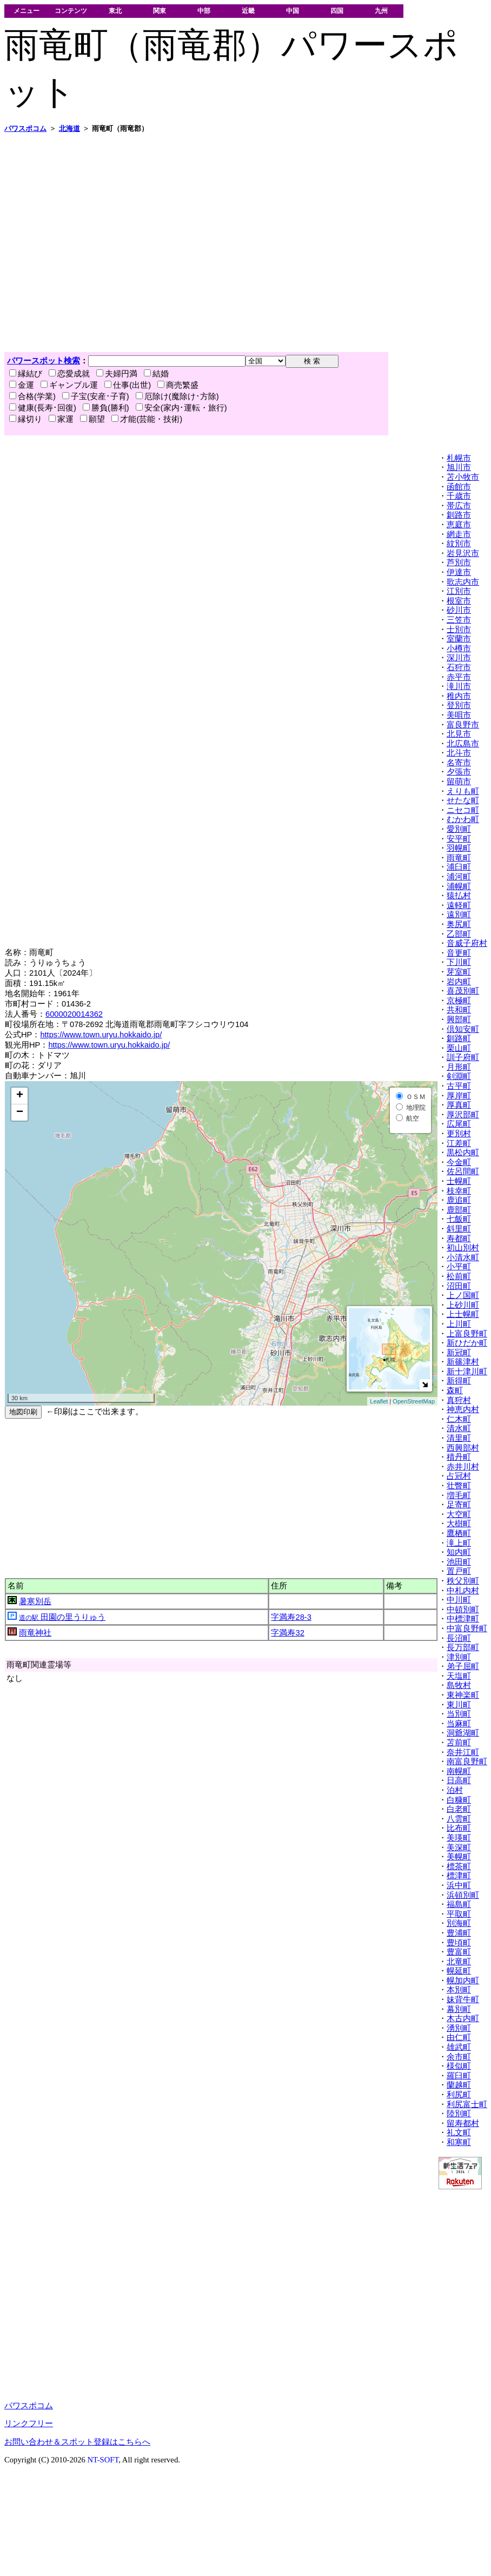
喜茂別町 (463, 990)
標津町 (459, 1875)
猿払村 (459, 895)
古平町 (459, 1086)
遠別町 (459, 914)
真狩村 (459, 1400)
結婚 (156, 373)
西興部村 (463, 1447)
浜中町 (459, 1885)
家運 (61, 419)
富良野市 (463, 724)
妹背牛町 (463, 1999)
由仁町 (459, 2037)
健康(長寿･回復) (42, 407)
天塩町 (459, 1676)
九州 (381, 10)
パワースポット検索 (43, 360)
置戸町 (459, 1571)
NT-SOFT (102, 2459)
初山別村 (463, 1247)
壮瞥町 (459, 1485)
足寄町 (459, 1504)
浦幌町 (459, 886)
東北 (115, 10)
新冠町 (459, 1352)
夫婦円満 (116, 373)
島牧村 (459, 1685)
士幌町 (459, 1181)
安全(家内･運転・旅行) (181, 407)
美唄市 (459, 715)
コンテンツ (71, 10)
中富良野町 (467, 1628)
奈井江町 (463, 1752)
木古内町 (463, 2018)
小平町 (459, 1266)
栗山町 (459, 1048)
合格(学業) (32, 396)
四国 (336, 10)
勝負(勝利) (106, 407)
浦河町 (459, 876)
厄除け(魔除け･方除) (177, 396)
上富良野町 (467, 1333)
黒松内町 (463, 1152)
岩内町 (459, 981)
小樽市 (459, 648)
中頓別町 (463, 1609)
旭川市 (459, 467)
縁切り (25, 419)
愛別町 (459, 829)
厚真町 (459, 1105)
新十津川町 (467, 1371)
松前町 (459, 1276)
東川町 (459, 1704)
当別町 (459, 1714)
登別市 (459, 705)
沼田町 (459, 1286)
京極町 (459, 1000)
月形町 (459, 1067)
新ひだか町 (467, 1343)
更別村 (459, 1133)
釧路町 (459, 1038)
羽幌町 (459, 848)
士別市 (459, 629)
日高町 (459, 1780)
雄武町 (459, 2047)
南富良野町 (467, 1761)
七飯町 (459, 1219)
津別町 (459, 1657)
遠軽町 (459, 905)
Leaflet (379, 1401)
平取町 (459, 1914)
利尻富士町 (467, 2104)
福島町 (459, 1904)
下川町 (459, 962)
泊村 (455, 1790)
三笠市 (459, 619)
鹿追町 (459, 1200)
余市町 (459, 2056)
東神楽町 (463, 1695)
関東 (159, 10)
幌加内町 (463, 1980)
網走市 (459, 534)
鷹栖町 (459, 1533)
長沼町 (459, 1638)
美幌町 (459, 1856)
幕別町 (459, 2009)
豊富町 (459, 1952)
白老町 (459, 1809)
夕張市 (459, 771)
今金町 (459, 1162)
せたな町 (463, 800)
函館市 (459, 486)
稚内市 (459, 696)
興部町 (459, 1019)
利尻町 (459, 2094)
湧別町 (459, 2028)
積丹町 (459, 1457)
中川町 (459, 1599)
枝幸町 (459, 1191)
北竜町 (459, 1961)
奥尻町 (459, 924)
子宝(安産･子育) (95, 396)
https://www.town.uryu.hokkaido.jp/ (101, 1034)
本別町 (459, 1989)
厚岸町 (459, 1095)
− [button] (19, 1112)
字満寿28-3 (291, 1617)
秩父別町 (463, 1581)
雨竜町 (459, 857)
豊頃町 (459, 1942)
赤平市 (459, 677)
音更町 (459, 953)
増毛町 (459, 1495)
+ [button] (19, 1096)
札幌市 (459, 458)
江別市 (459, 591)
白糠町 (459, 1800)
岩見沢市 (463, 553)
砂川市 (459, 610)
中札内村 (463, 1590)
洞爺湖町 (463, 1733)
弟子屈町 (463, 1666)
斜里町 (459, 1228)
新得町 (459, 1380)
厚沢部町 (463, 1114)
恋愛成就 (69, 373)
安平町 (459, 839)
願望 (92, 419)
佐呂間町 (463, 1171)
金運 (21, 385)
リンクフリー (28, 2423)
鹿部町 (459, 1210)
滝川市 (459, 686)
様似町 (459, 2066)
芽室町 (459, 972)
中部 (203, 10)
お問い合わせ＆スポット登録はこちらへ (77, 2442)
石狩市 (459, 667)
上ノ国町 (463, 1295)
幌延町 (459, 1970)
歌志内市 (463, 582)
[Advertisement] (101, 242)
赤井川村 (463, 1466)
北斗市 (459, 753)
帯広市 (459, 505)
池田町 (459, 1562)
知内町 (459, 1552)
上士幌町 (463, 1314)
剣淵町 (459, 1076)
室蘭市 (459, 638)
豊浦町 (459, 1933)
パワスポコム (28, 2405)
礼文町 (459, 2132)
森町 (455, 1390)
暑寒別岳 (35, 1601)
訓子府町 (463, 1057)
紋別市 (459, 543)
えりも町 (463, 791)
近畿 (248, 10)
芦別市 (459, 562)
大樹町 (459, 1523)
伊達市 (459, 572)
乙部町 (459, 934)
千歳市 (459, 496)
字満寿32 (287, 1632)
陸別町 (459, 2113)
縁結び (25, 373)
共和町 (459, 1009)
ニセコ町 (463, 810)
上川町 (459, 1324)
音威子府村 (467, 943)
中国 (292, 10)
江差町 (459, 1143)
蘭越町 (459, 2085)
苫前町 (459, 1742)
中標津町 (463, 1618)
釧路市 (459, 515)
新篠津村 (463, 1361)
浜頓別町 (463, 1895)
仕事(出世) (127, 385)
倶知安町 (463, 1029)
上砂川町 (463, 1305)
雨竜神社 (35, 1632)
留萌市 (459, 781)
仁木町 (459, 1419)
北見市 (459, 734)
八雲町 (459, 1819)
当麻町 (459, 1723)
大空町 (459, 1514)
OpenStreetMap (414, 1401)
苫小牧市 (463, 477)
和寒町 (459, 2142)
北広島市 (463, 743)
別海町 (459, 1923)
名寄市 (459, 762)
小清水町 (463, 1257)
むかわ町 (463, 819)
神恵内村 (463, 1409)
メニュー (26, 10)
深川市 (459, 657)
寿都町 (459, 1238)
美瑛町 (459, 1837)
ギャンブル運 (69, 385)
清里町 (459, 1438)
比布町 (459, 1828)
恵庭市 (459, 524)
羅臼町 (459, 2075)
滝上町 (459, 1543)
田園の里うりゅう (62, 1617)
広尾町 (459, 1124)
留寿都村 (463, 2123)
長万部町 (463, 1647)
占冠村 (459, 1476)
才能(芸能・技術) (146, 419)
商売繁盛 (177, 385)
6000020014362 (74, 1014)
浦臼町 (459, 867)
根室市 (459, 601)
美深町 (459, 1847)
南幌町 (459, 1771)
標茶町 (459, 1866)
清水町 (459, 1428)
